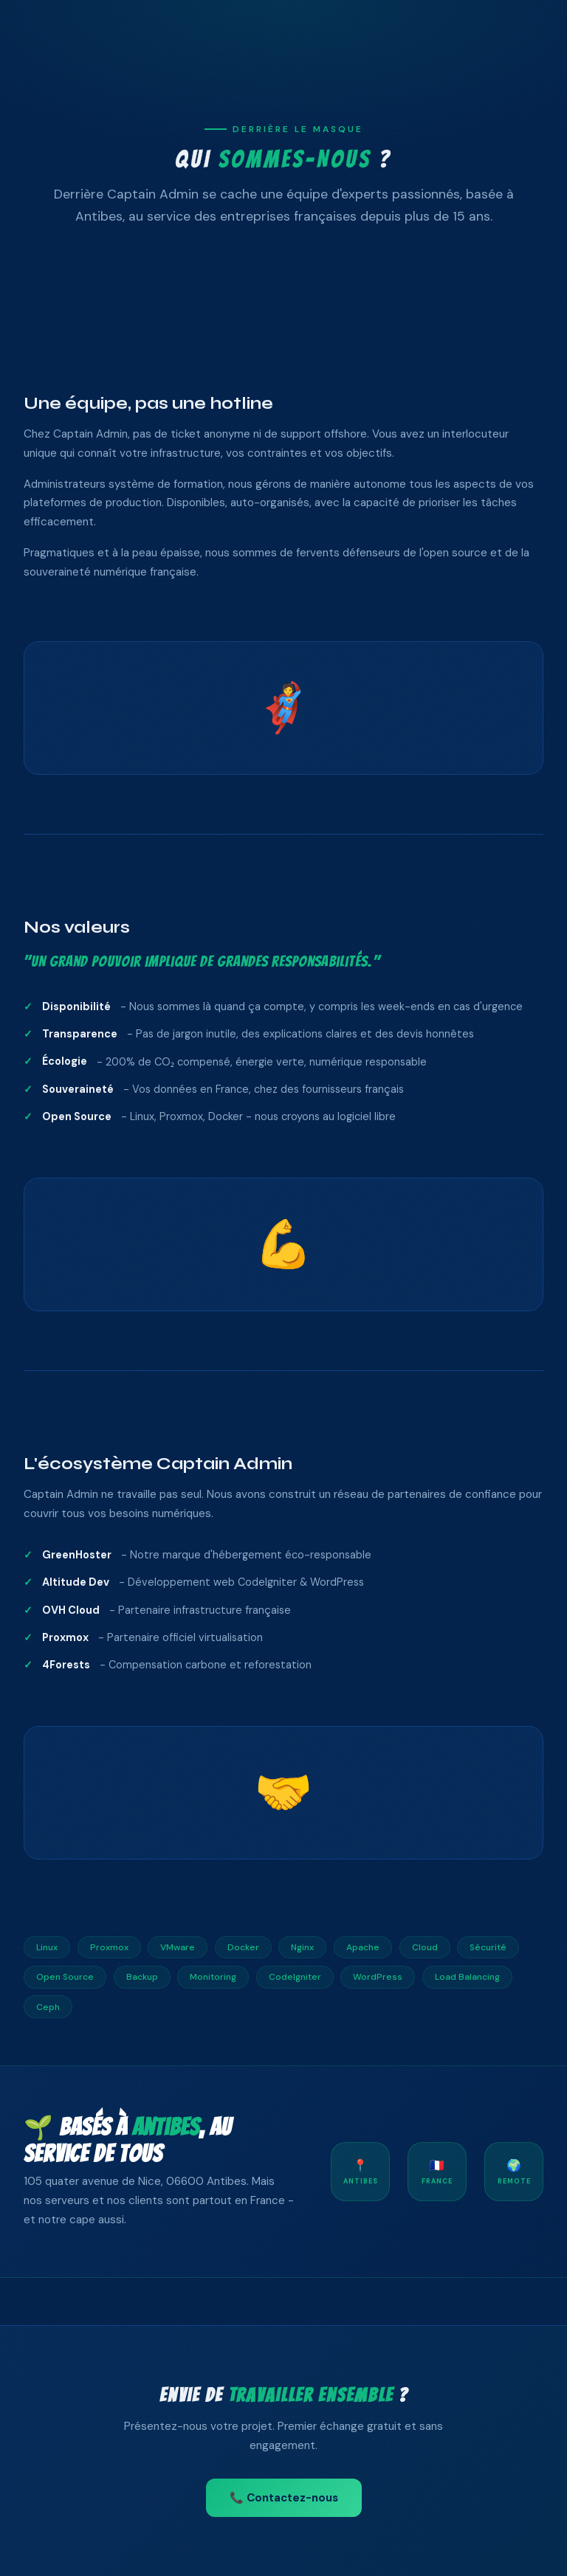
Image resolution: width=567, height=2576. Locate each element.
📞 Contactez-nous (284, 2497)
